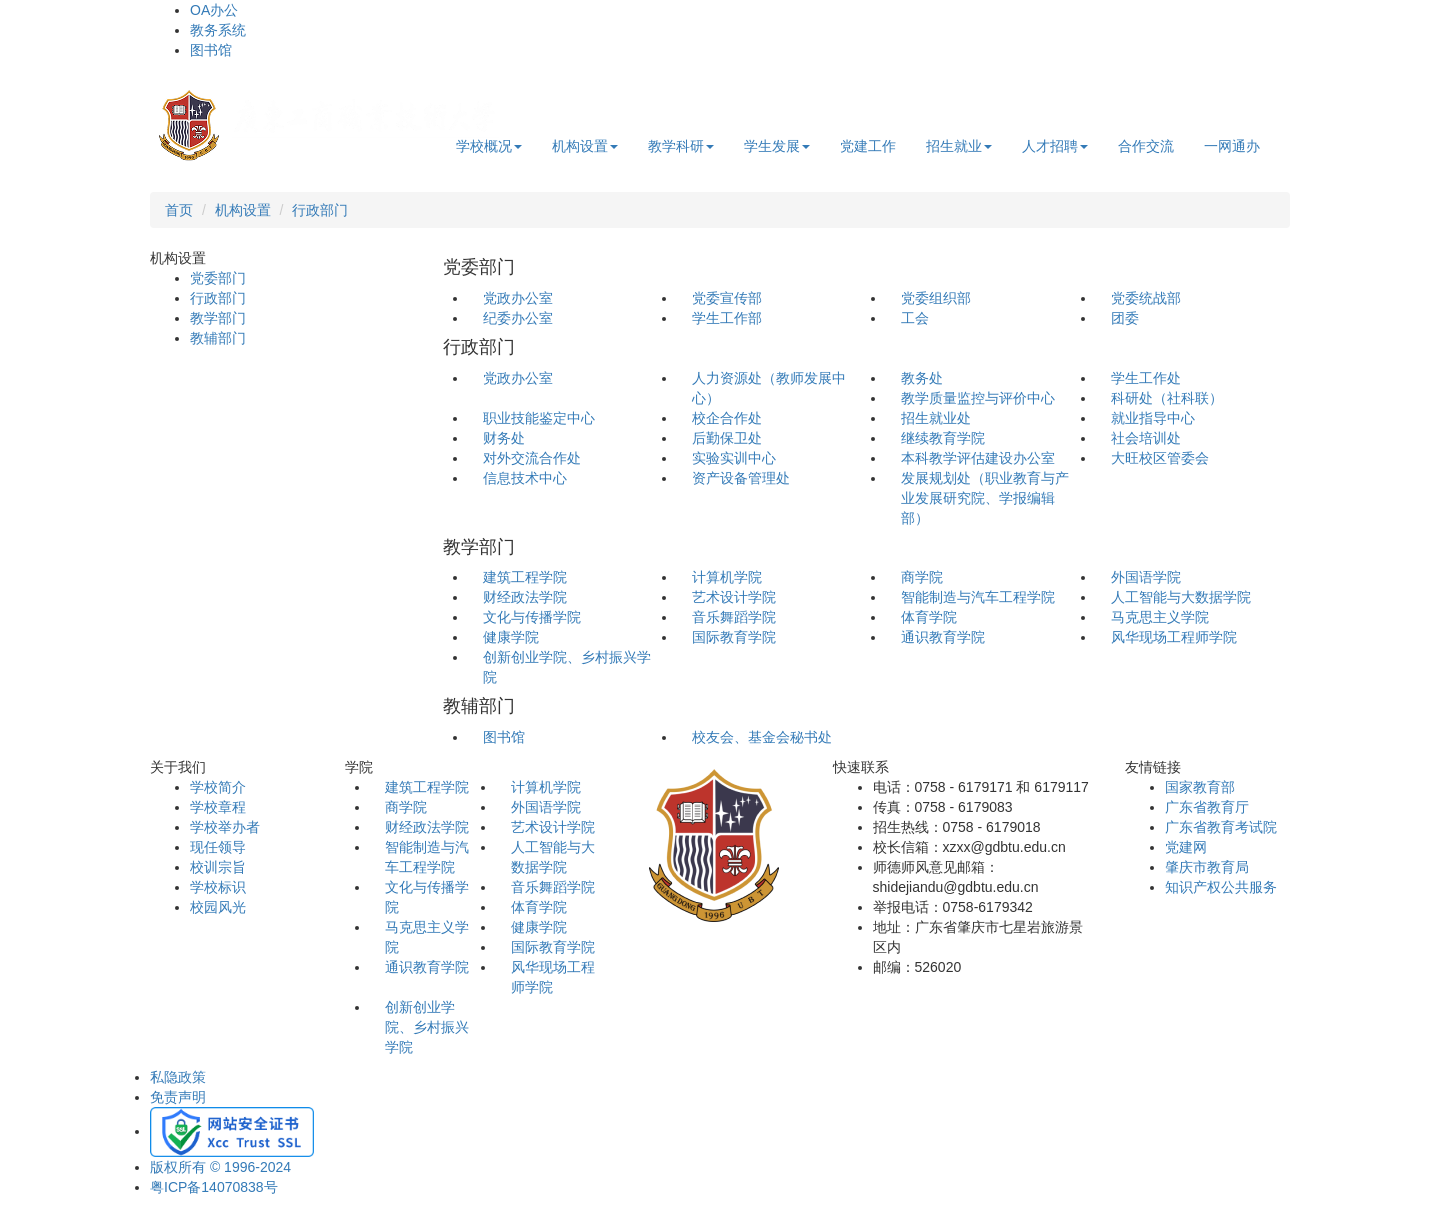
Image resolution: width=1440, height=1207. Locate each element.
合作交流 (1146, 146)
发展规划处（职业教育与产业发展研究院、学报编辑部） (985, 498)
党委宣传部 (727, 298)
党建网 (1186, 847)
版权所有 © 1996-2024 (220, 1167)
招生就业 (959, 146)
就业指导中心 (1153, 418)
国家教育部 (1200, 787)
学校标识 (218, 887)
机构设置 (585, 146)
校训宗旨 (218, 867)
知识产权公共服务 (1221, 887)
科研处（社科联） (1167, 398)
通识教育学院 (943, 637)
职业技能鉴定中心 (539, 418)
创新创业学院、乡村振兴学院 (427, 1027)
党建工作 (868, 146)
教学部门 (218, 318)
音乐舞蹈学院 (734, 617)
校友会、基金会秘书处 (762, 737)
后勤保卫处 (727, 438)
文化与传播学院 (532, 617)
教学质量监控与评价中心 (978, 398)
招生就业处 (936, 418)
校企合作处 (727, 418)
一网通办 (1232, 146)
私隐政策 (178, 1077)
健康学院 (511, 637)
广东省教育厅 (1207, 807)
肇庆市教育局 (1207, 867)
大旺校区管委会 (1160, 458)
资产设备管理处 (741, 478)
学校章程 (218, 807)
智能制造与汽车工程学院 (978, 597)
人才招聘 (1055, 146)
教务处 (922, 378)
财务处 (504, 438)
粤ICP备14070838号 (214, 1187)
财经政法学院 (525, 597)
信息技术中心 (525, 478)
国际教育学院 (734, 637)
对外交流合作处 (532, 458)
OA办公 (214, 10)
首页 (179, 210)
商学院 (922, 577)
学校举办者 (225, 827)
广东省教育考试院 (1221, 827)
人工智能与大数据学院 (1181, 597)
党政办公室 (518, 298)
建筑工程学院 (525, 577)
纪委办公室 (518, 318)
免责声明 (178, 1097)
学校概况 (489, 146)
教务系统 (218, 30)
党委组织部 (936, 298)
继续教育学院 (943, 438)
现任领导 (218, 847)
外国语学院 (1146, 577)
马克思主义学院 (1160, 617)
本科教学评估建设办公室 (978, 458)
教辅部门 (218, 338)
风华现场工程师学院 (1174, 637)
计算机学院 (727, 577)
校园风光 (218, 907)
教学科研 (681, 146)
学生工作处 (1146, 378)
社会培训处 (1146, 438)
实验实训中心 (734, 458)
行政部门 (320, 210)
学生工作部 (727, 318)
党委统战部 (1146, 298)
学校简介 (218, 787)
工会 (915, 318)
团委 (1125, 318)
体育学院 (929, 617)
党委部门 (218, 278)
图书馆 (211, 50)
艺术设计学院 (734, 597)
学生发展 (777, 146)
